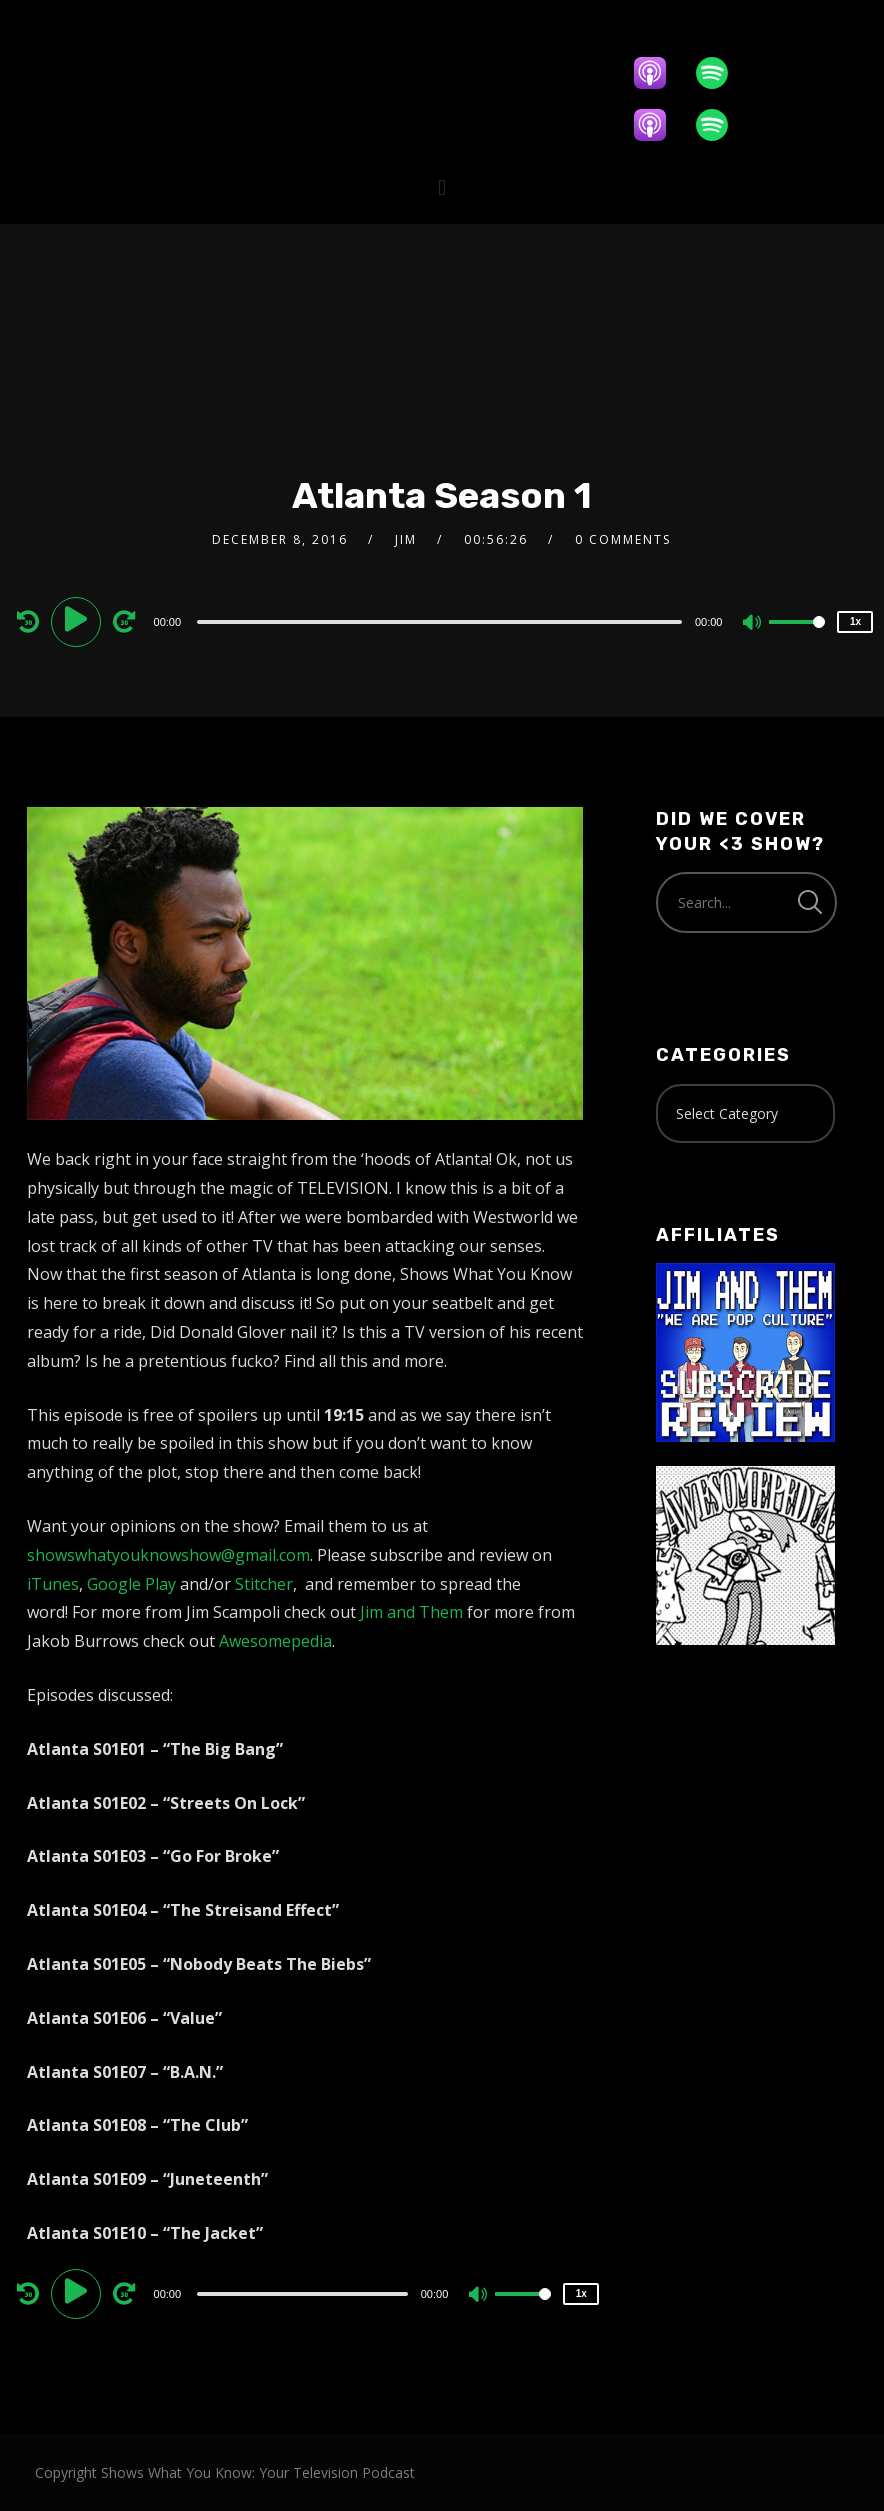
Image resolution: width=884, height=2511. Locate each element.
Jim (406, 539)
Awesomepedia (275, 1641)
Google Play (131, 1584)
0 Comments (623, 539)
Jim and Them (411, 1612)
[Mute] (753, 624)
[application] (442, 621)
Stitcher (264, 1584)
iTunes (53, 1584)
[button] (441, 187)
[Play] (79, 621)
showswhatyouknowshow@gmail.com (168, 1555)
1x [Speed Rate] (855, 621)
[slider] (439, 622)
